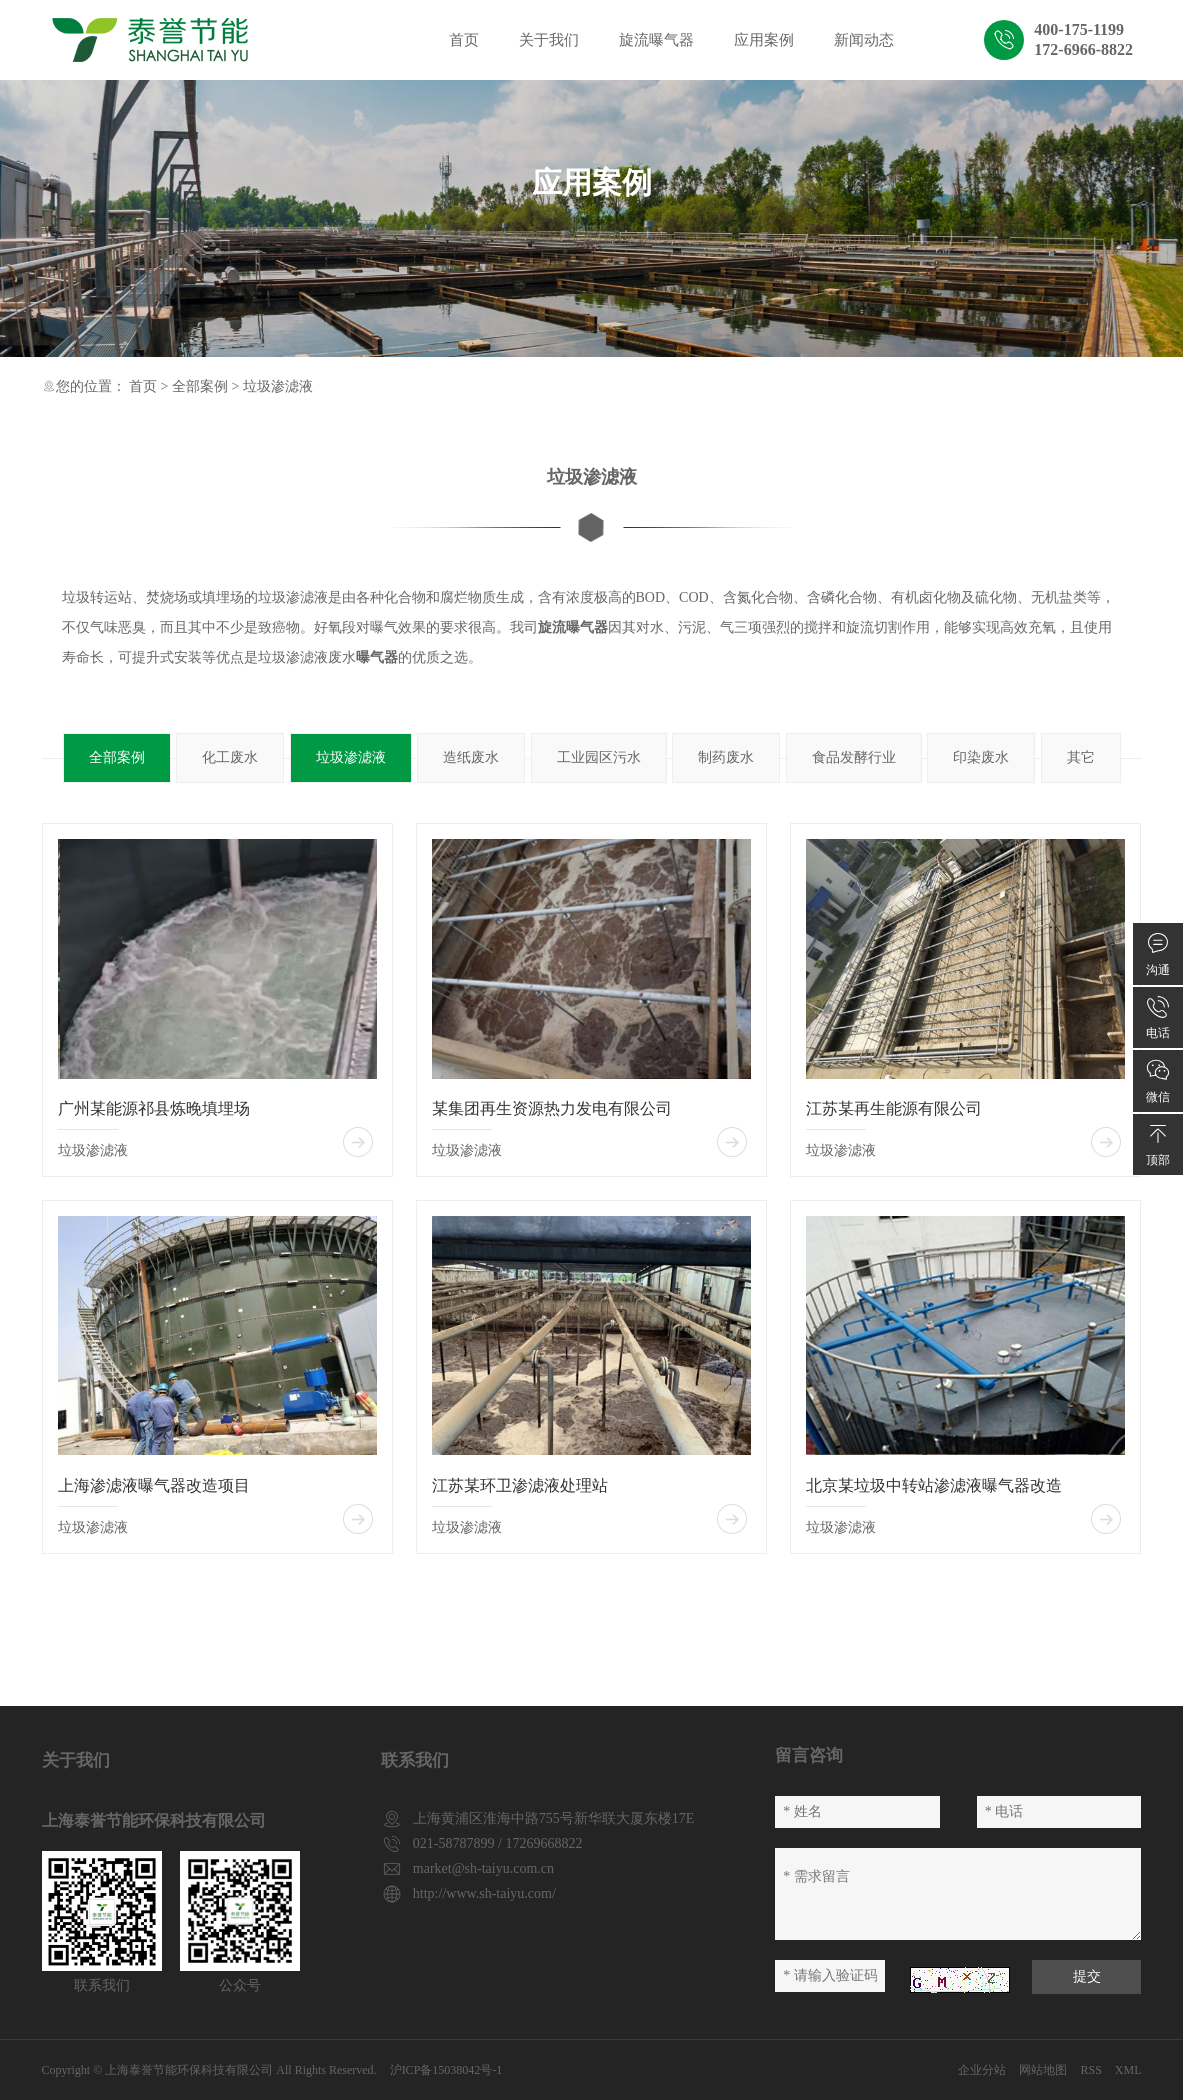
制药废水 (726, 757)
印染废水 (981, 757)
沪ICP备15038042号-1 (446, 2070)
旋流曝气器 (656, 40)
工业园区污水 (599, 757)
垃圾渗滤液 (278, 386)
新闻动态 (864, 40)
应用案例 (764, 40)
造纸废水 (471, 757)
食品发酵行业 (854, 757)
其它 (1081, 757)
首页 (464, 40)
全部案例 (200, 386)
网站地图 (1043, 2070)
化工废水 (230, 757)
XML (1128, 2070)
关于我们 (549, 40)
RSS (1090, 2070)
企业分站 (982, 2070)
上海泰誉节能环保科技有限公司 (189, 2070)
